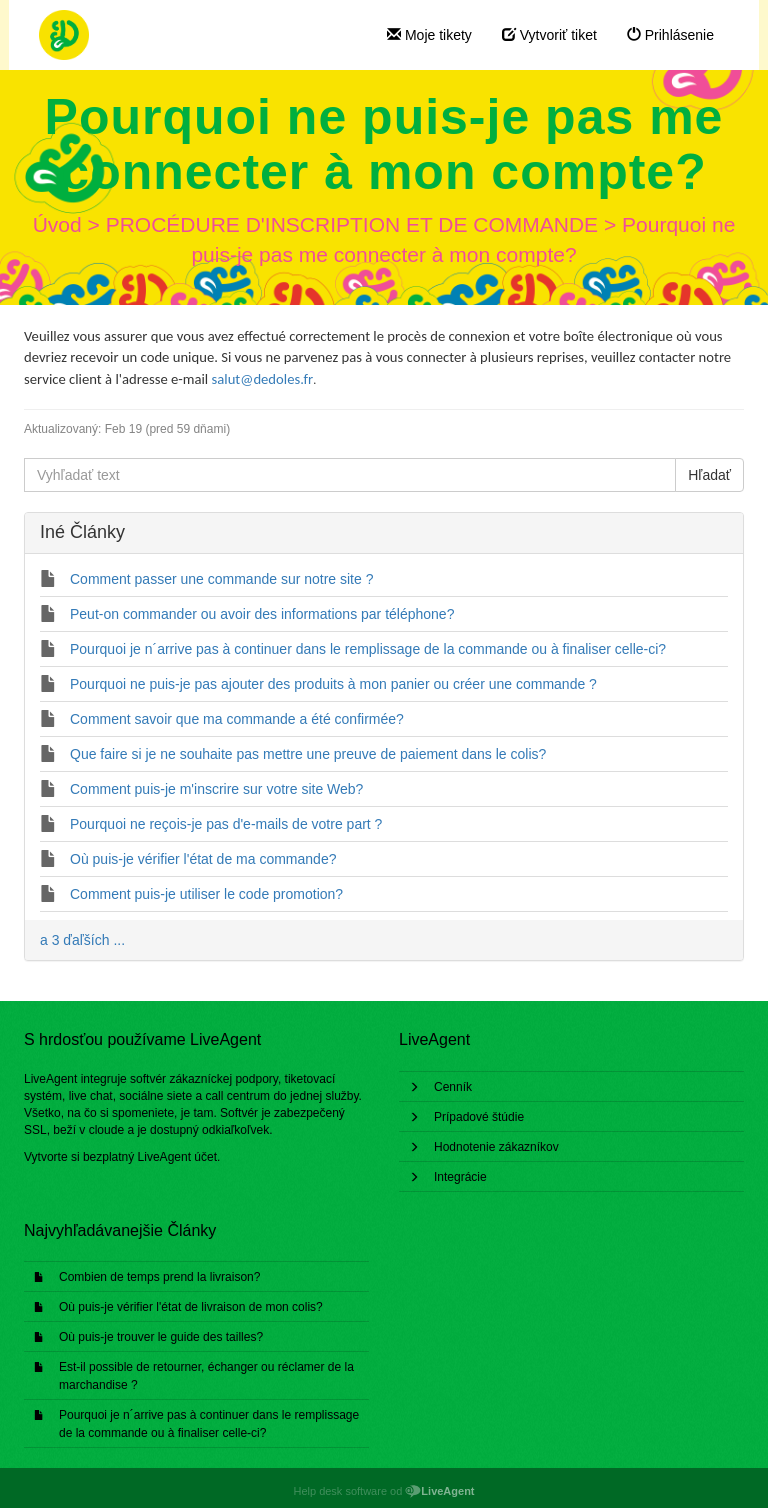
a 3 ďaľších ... (82, 940)
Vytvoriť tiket (549, 35)
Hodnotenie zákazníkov (496, 1147)
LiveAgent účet (177, 1157)
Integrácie (460, 1177)
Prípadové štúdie (479, 1117)
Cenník (453, 1087)
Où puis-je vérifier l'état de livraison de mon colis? (191, 1307)
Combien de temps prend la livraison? (159, 1277)
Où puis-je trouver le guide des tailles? (161, 1337)
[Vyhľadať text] (350, 475)
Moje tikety (429, 35)
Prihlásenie (670, 35)
